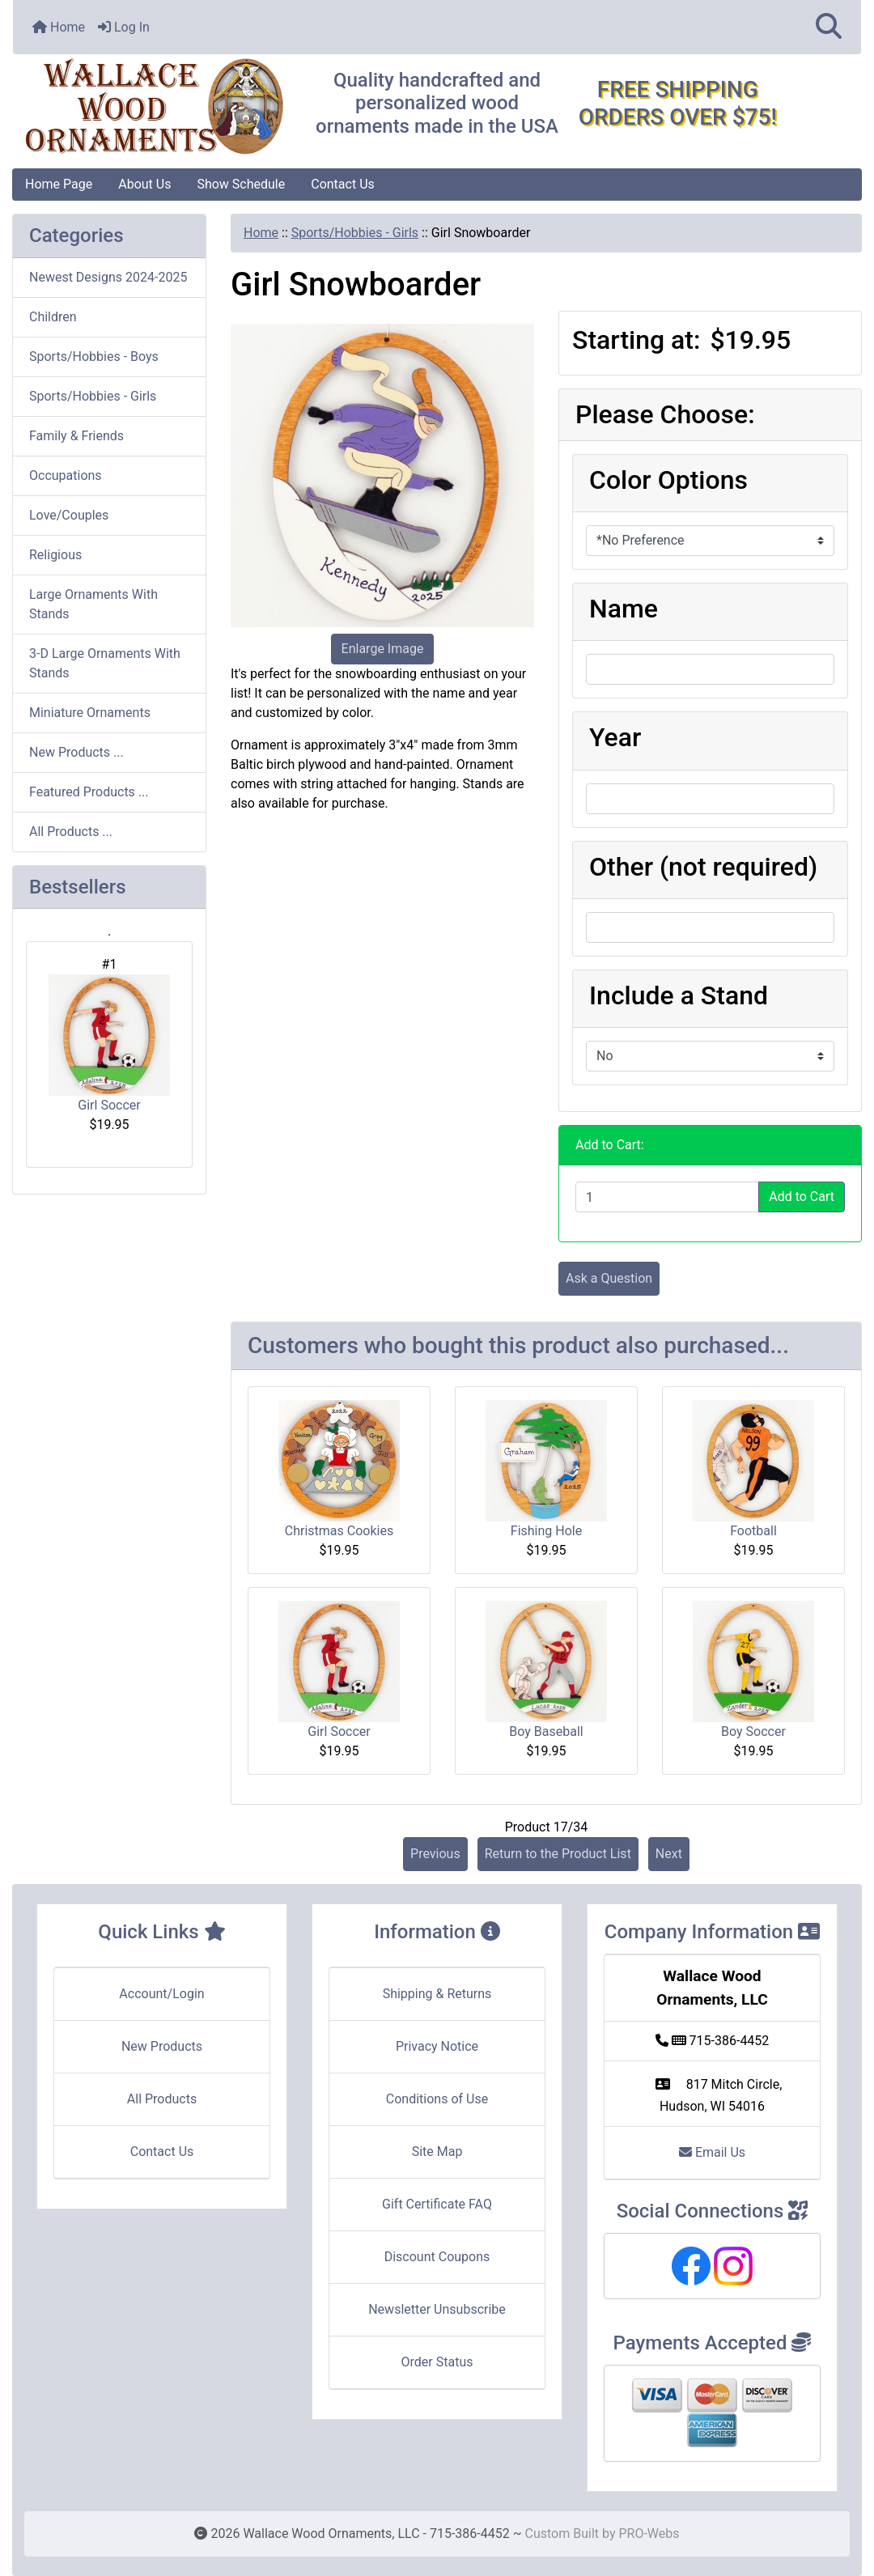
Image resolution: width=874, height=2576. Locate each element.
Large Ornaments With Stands (93, 604)
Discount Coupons (437, 2256)
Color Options (668, 480)
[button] (828, 27)
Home (58, 27)
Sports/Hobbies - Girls (354, 232)
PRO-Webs (648, 2533)
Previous (435, 1853)
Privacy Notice (437, 2046)
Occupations (65, 475)
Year (615, 737)
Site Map (437, 2151)
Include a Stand (678, 995)
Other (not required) (703, 866)
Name (623, 608)
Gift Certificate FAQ (437, 2204)
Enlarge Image (383, 648)
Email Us (712, 2152)
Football (753, 1530)
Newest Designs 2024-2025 (108, 277)
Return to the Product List (558, 1853)
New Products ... (76, 752)
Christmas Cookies (339, 1530)
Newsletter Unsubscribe (437, 2309)
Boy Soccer (753, 1731)
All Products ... (70, 831)
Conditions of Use (437, 2099)
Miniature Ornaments (90, 712)
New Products (161, 2046)
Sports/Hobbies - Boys (94, 356)
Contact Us (343, 184)
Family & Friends (76, 435)
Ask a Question (609, 1278)
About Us (144, 184)
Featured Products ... (89, 792)
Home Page (58, 184)
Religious (55, 554)
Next (669, 1853)
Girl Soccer (109, 1043)
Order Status (437, 2362)
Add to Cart (801, 1196)
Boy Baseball (546, 1731)
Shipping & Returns (437, 1993)
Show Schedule (241, 184)
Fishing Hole (546, 1530)
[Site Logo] (154, 106)
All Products (162, 2099)
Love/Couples (68, 515)
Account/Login (161, 1993)
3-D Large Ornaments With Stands (104, 663)
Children (53, 317)
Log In (124, 27)
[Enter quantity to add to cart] (667, 1197)
